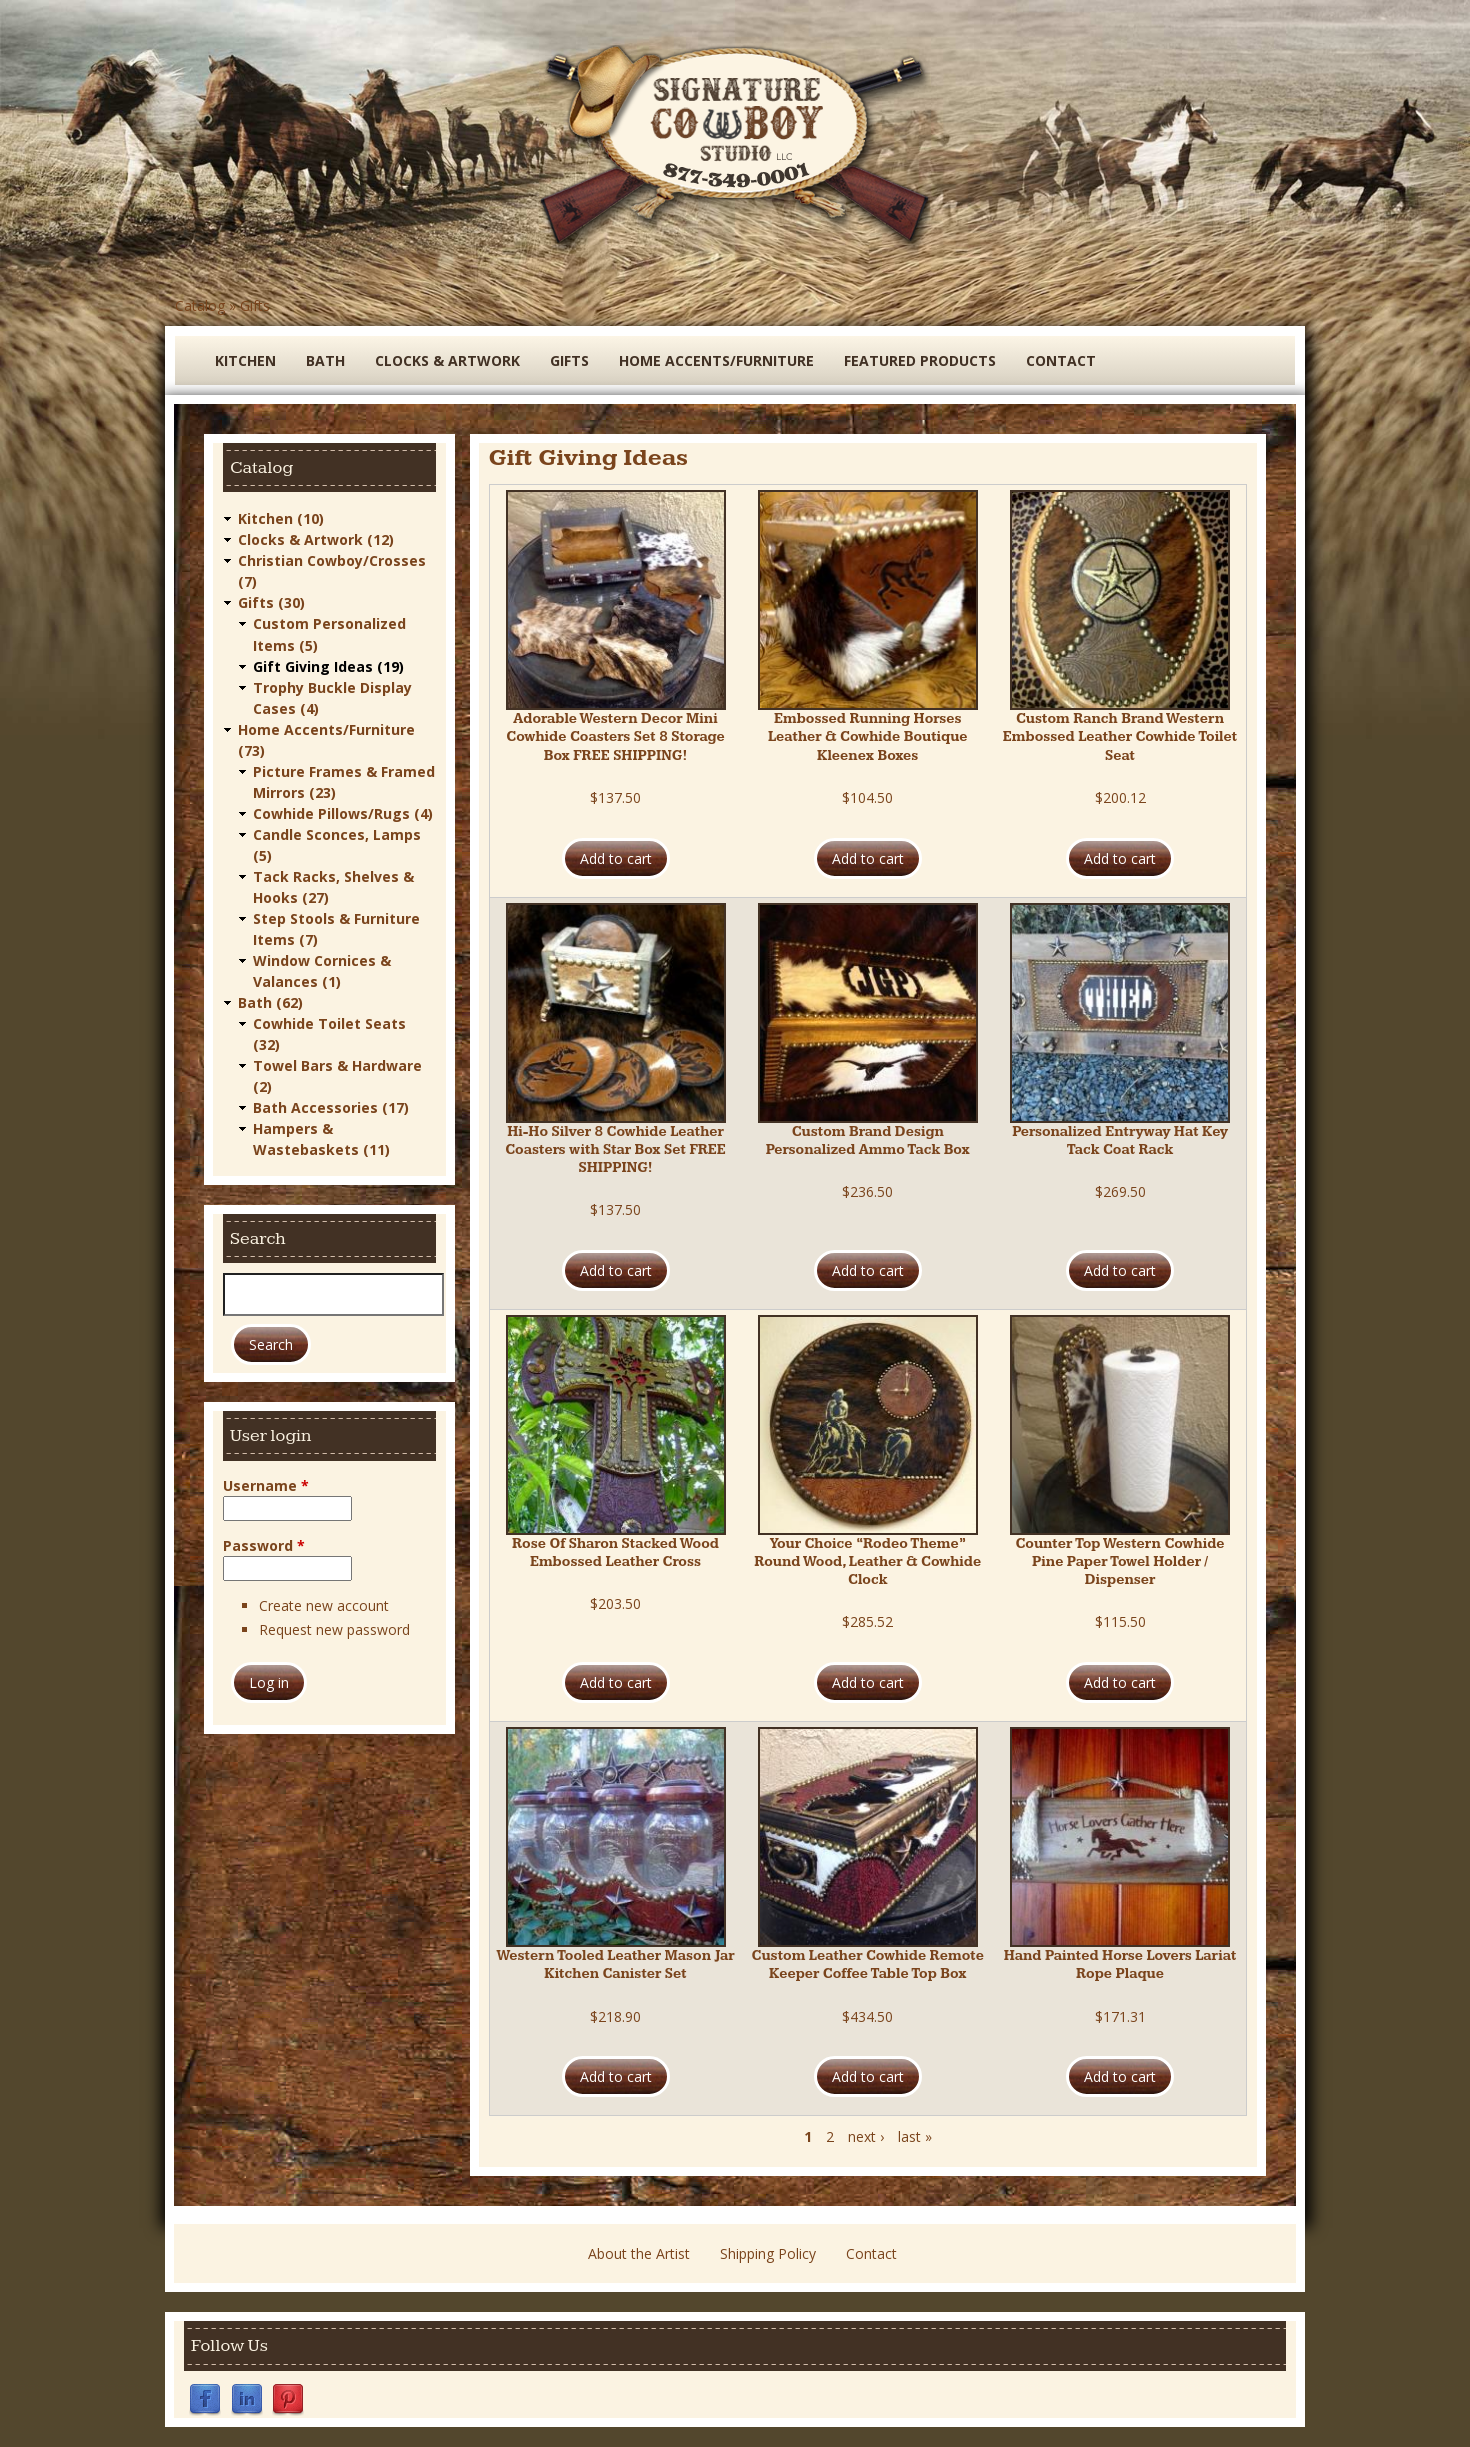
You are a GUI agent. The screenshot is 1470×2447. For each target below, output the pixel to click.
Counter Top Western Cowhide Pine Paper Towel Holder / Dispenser (1119, 1562)
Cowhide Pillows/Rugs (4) (343, 812)
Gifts (255, 305)
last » (915, 2136)
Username (266, 1484)
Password (264, 1544)
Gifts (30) (271, 602)
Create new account (324, 1604)
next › (866, 2136)
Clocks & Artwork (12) (316, 539)
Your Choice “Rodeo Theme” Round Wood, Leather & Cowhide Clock (867, 1562)
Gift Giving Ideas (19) (328, 665)
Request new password (334, 1629)
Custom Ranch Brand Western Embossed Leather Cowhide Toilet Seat (1120, 737)
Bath (325, 360)
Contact (1061, 360)
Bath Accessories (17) (331, 1106)
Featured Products (920, 360)
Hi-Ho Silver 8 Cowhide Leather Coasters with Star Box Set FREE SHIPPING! (615, 1150)
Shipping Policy (768, 2253)
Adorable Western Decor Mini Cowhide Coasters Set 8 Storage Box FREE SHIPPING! (615, 737)
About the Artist (639, 2253)
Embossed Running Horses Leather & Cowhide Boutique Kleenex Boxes (868, 737)
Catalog (200, 305)
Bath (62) (270, 1001)
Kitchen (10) (281, 518)
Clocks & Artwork (447, 360)
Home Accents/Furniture (716, 360)
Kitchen (245, 360)
